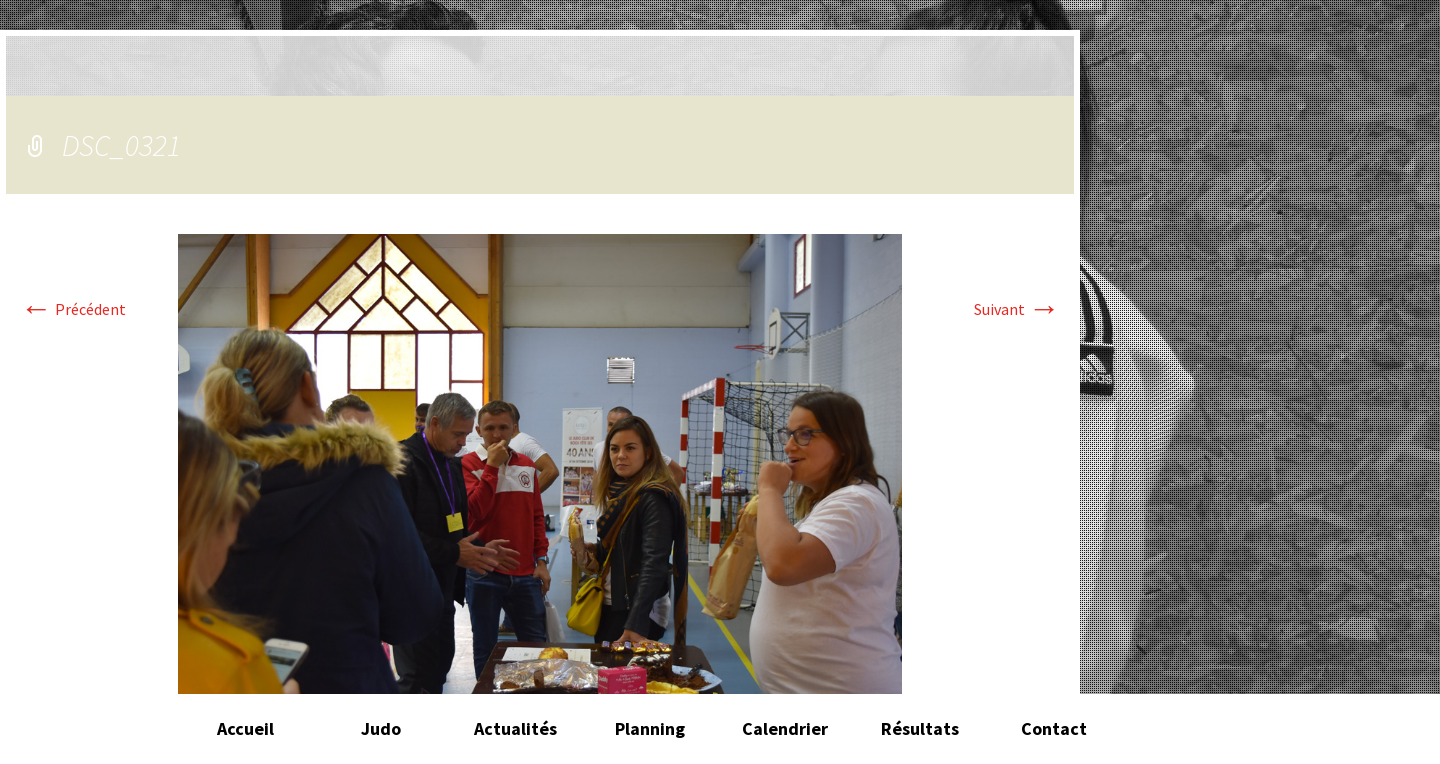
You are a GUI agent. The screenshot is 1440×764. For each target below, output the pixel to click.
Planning (650, 728)
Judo (381, 728)
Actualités (515, 728)
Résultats (920, 728)
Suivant (1017, 309)
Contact (1054, 728)
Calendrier (785, 728)
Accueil (245, 728)
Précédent (73, 309)
